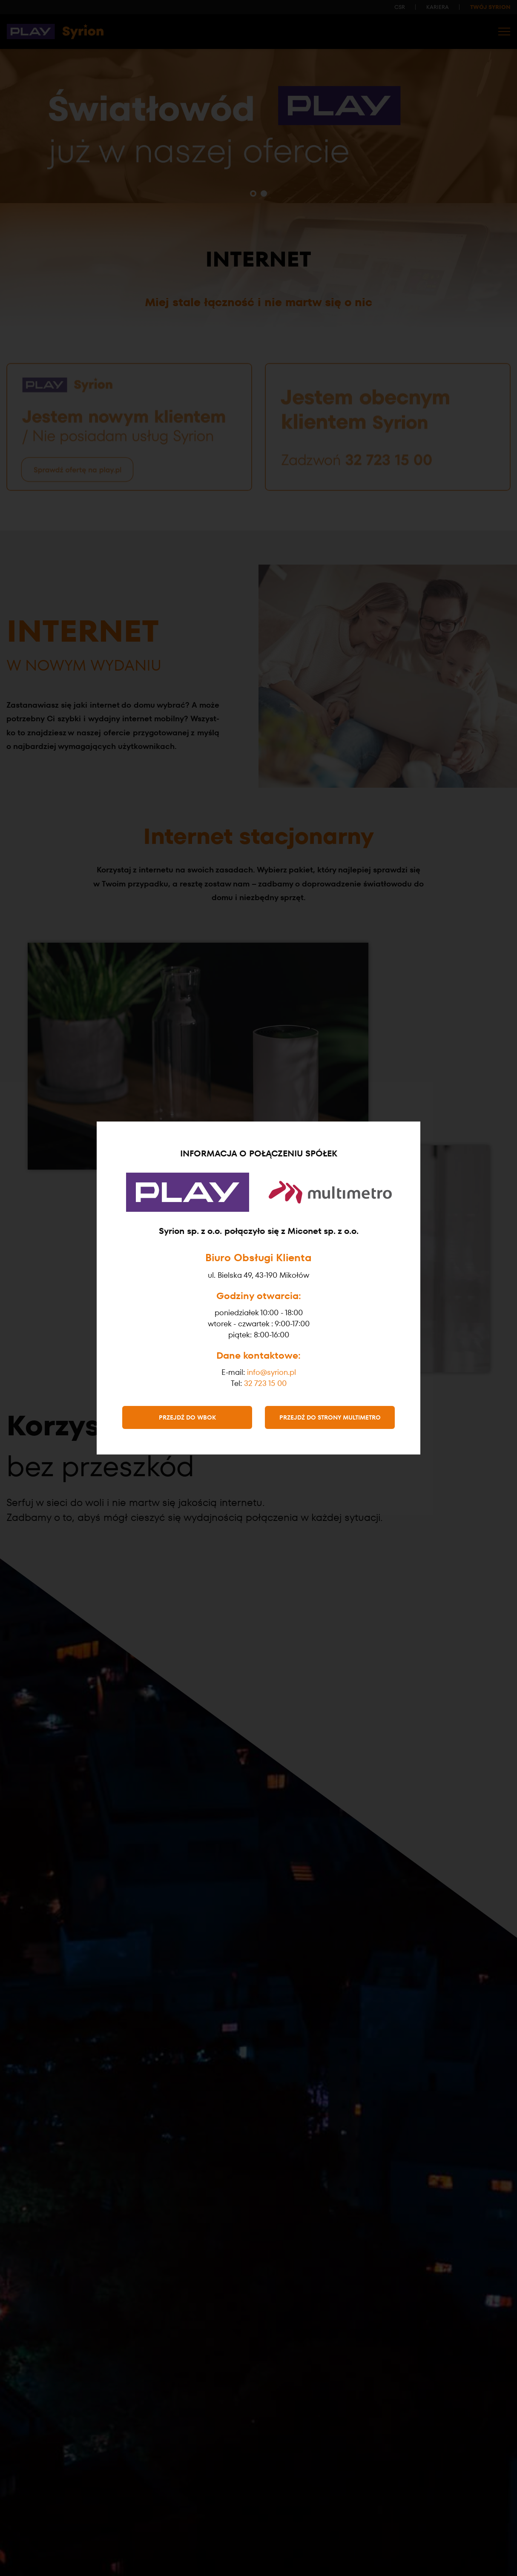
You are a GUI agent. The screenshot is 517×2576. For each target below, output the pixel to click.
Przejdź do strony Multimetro (330, 1417)
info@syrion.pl (271, 1372)
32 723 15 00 (265, 1383)
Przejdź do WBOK (187, 1417)
